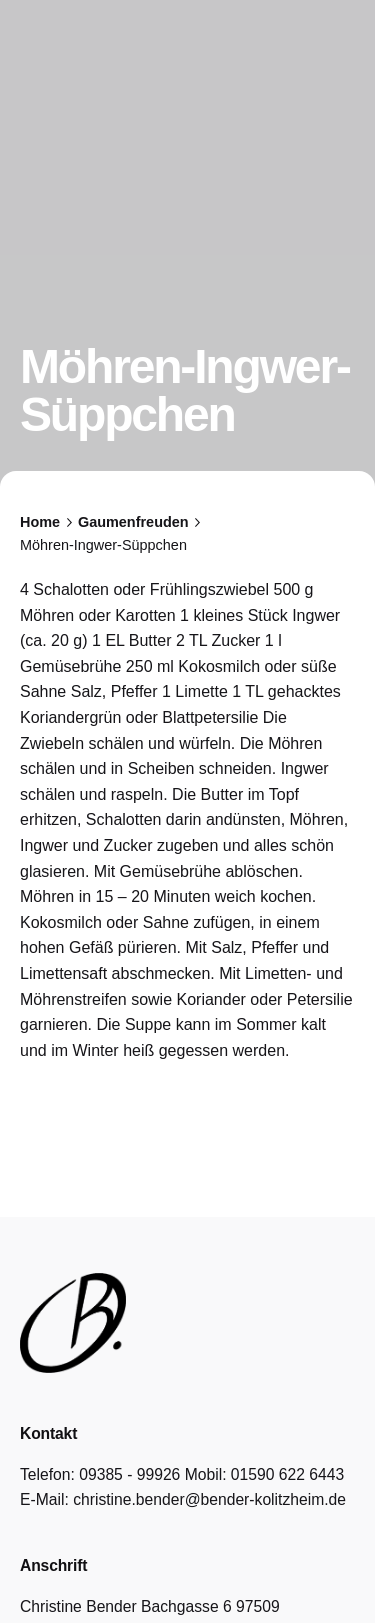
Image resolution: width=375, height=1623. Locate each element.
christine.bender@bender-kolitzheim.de (209, 1499)
